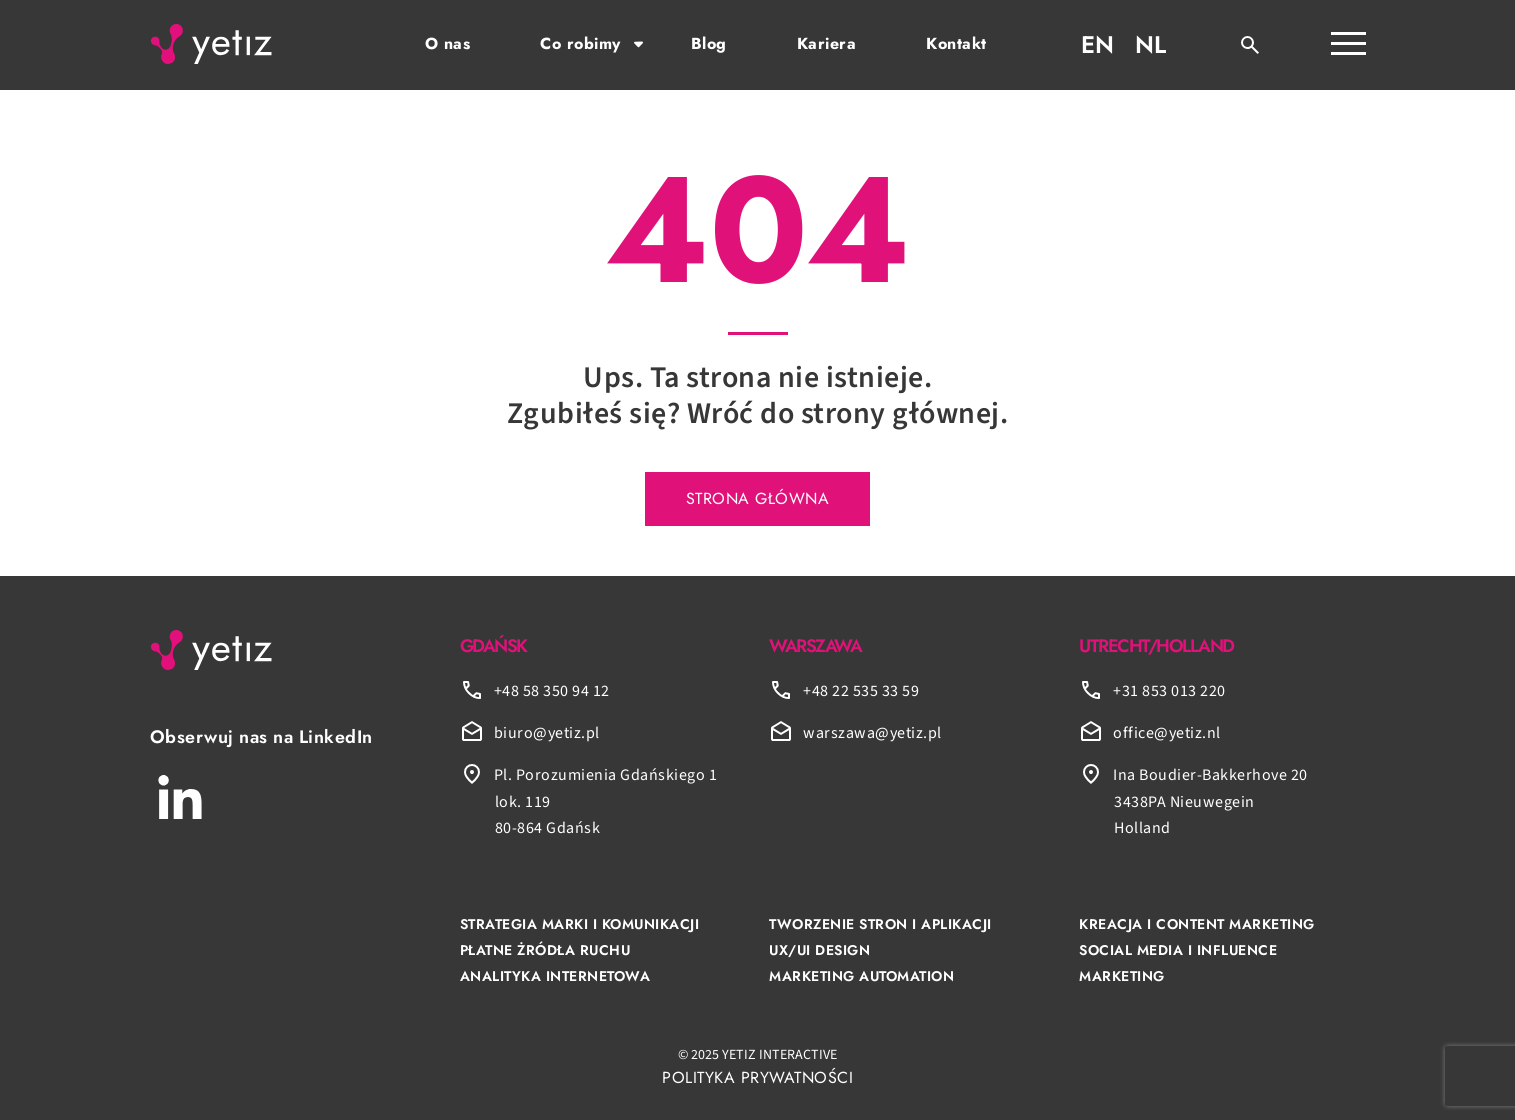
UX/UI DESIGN (819, 950)
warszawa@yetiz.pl (872, 733)
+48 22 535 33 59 (861, 691)
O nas (448, 43)
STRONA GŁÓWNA (758, 498)
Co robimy (580, 43)
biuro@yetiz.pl (547, 733)
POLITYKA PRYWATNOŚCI (757, 1077)
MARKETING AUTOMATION (861, 976)
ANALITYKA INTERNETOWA (555, 976)
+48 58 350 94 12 (552, 691)
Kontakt (956, 43)
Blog (709, 43)
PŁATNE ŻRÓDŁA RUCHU (545, 950)
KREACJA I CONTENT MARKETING (1197, 924)
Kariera (827, 43)
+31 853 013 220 (1169, 691)
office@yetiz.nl (1167, 733)
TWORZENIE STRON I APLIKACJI (880, 924)
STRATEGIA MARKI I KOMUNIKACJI (580, 924)
